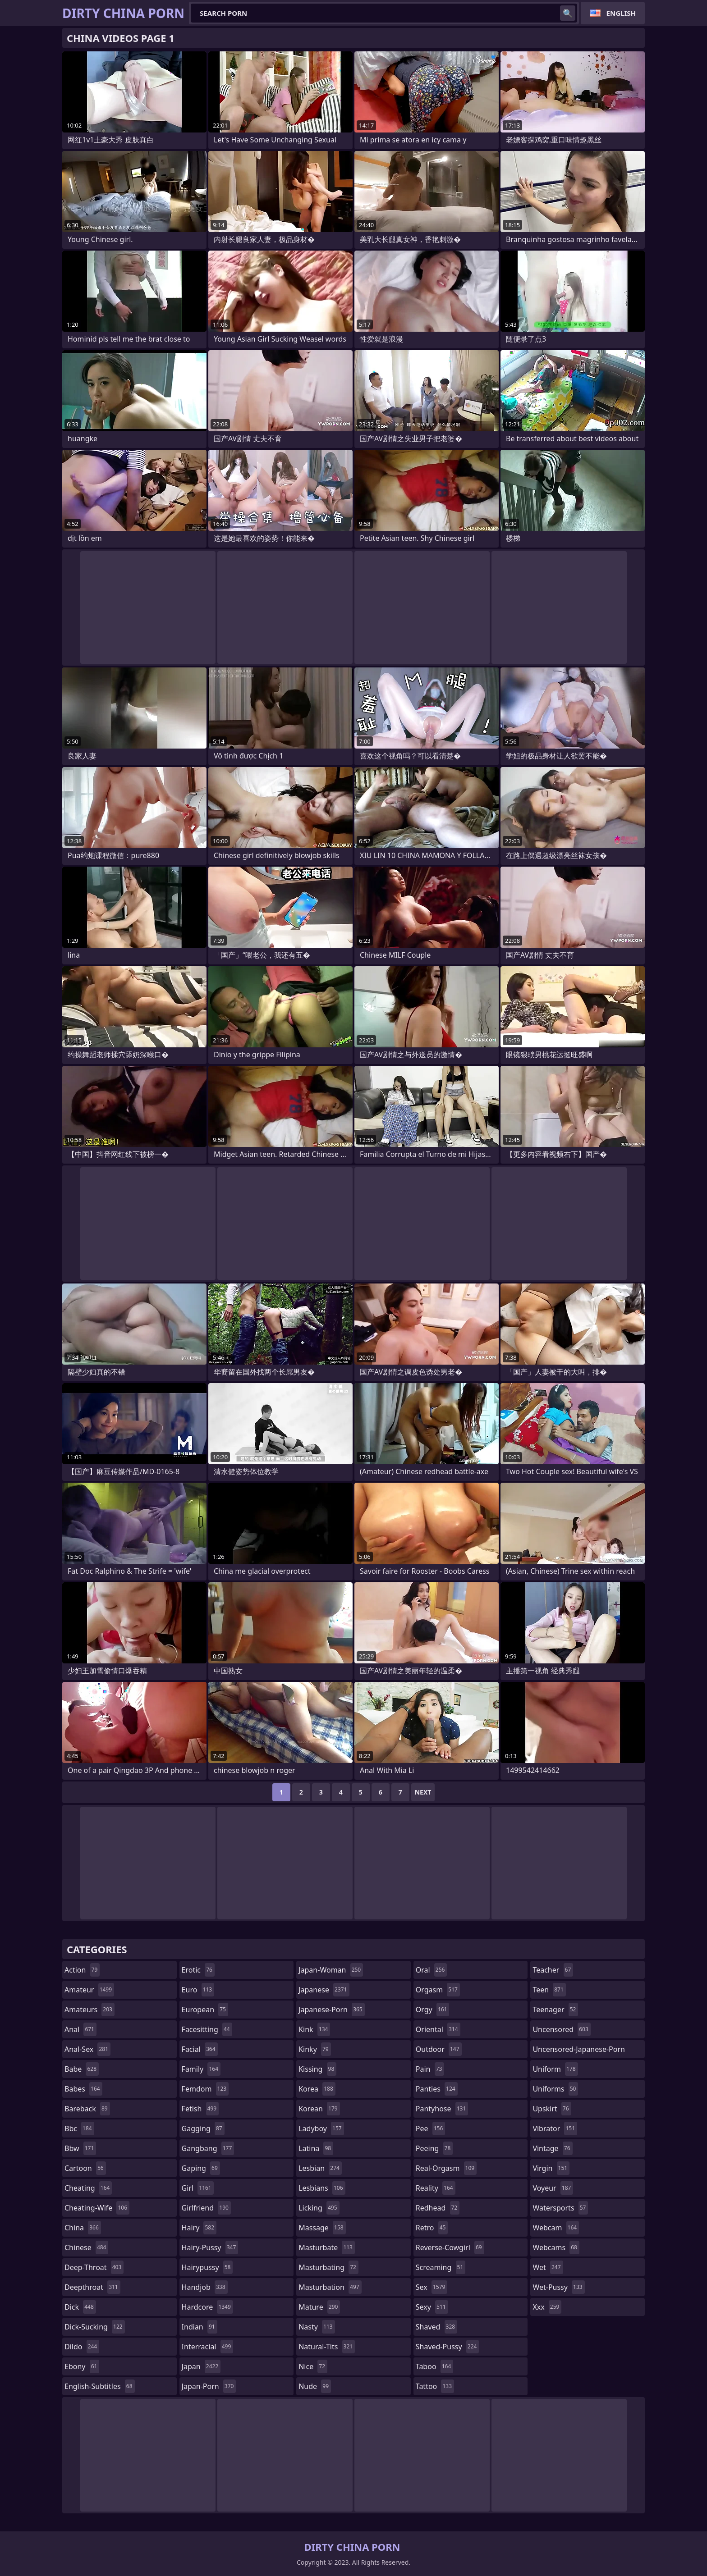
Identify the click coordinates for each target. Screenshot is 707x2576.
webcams (556, 2247)
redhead (437, 2208)
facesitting (207, 2029)
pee (430, 2128)
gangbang (208, 2148)
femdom (205, 2089)
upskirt (552, 2108)
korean (319, 2108)
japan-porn (209, 2386)
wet (548, 2267)
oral (431, 1970)
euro (198, 1989)
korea (316, 2089)
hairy (199, 2227)
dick (80, 2307)
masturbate (326, 2247)
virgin (551, 2168)
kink (314, 2029)
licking (318, 2208)
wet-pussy (558, 2287)
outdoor (439, 2049)
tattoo (435, 2386)
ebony (81, 2366)
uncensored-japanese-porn (579, 2051)
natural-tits (326, 2346)
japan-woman (330, 1970)
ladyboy (321, 2128)
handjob (205, 2287)
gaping (201, 2168)
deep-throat (94, 2267)
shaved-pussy (447, 2346)
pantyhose (442, 2108)
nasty (316, 2327)
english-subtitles (99, 2386)
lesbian (320, 2168)
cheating (88, 2188)
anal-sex (87, 2049)
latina (315, 2148)
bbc (79, 2128)
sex (432, 2287)
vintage (552, 2148)
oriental (438, 2029)
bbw (80, 2148)
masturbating (328, 2267)
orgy (433, 2009)
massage (321, 2227)
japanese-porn (331, 2009)
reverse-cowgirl (450, 2247)
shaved (436, 2327)
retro (432, 2227)
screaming (440, 2267)
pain (430, 2069)
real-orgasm (446, 2168)
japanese (323, 1989)
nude (314, 2386)
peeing (434, 2148)
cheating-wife (96, 2208)
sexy (432, 2307)
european (205, 2009)
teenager (555, 2009)
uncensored (561, 2029)
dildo (81, 2346)
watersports (560, 2208)
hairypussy (207, 2267)
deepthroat (92, 2287)
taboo (435, 2366)
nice (312, 2366)
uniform (555, 2069)
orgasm (438, 1989)
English (621, 13)
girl (198, 2188)
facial (200, 2049)
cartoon (85, 2168)
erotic (198, 1970)
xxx (547, 2307)
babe (81, 2069)
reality (435, 2188)
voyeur (553, 2188)
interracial (208, 2346)
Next (423, 1792)
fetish (200, 2108)
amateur (89, 1989)
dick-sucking (94, 2327)
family (201, 2069)
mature (319, 2307)
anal (80, 2029)
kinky (314, 2049)
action (82, 1970)
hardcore (207, 2307)
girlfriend (206, 2208)
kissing (317, 2069)
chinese (86, 2247)
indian (199, 2327)
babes (83, 2089)
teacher (553, 1970)
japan (201, 2366)
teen (549, 1989)
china (82, 2227)
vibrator (555, 2128)
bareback (87, 2108)
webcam (556, 2227)
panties (437, 2089)
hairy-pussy (210, 2247)
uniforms (555, 2089)
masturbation (329, 2287)
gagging (203, 2128)
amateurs (89, 2009)
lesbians (321, 2188)
